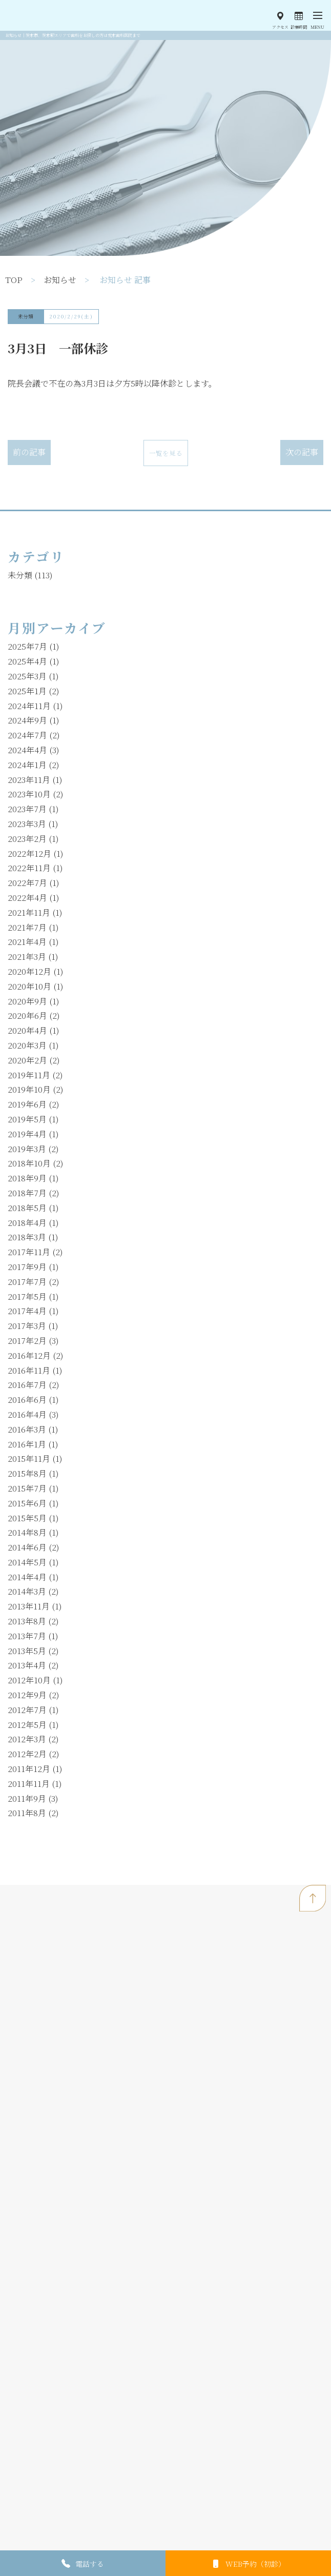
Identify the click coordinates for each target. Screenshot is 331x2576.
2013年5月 (27, 1651)
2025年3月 (27, 676)
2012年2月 (27, 1754)
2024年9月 (27, 720)
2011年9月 (27, 1798)
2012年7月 (27, 1710)
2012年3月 (27, 1739)
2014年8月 (27, 1532)
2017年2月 (27, 1340)
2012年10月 (29, 1680)
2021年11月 (29, 912)
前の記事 (29, 452)
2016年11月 (29, 1370)
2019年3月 (27, 1149)
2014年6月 (27, 1547)
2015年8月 (27, 1473)
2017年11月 (29, 1252)
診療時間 (299, 27)
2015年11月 (29, 1458)
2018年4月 (27, 1223)
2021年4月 (27, 942)
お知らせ (60, 280)
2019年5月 (27, 1119)
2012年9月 (27, 1695)
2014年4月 (27, 1577)
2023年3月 (27, 824)
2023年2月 (27, 838)
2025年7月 (27, 646)
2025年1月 (27, 691)
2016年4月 (27, 1414)
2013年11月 (29, 1606)
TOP (14, 280)
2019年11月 (29, 1075)
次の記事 (301, 452)
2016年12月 (29, 1355)
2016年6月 (27, 1399)
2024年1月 (27, 765)
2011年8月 (27, 1813)
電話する (89, 2564)
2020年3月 (27, 1045)
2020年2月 (27, 1060)
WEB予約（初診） (255, 2564)
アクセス (280, 27)
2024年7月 (27, 735)
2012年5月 (27, 1724)
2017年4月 (27, 1311)
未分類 (25, 316)
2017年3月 (27, 1326)
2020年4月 (27, 1030)
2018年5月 (27, 1208)
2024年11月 (29, 706)
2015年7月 (27, 1488)
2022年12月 (29, 853)
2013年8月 (27, 1621)
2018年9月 (27, 1178)
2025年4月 (27, 661)
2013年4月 (27, 1665)
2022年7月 (27, 883)
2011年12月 (29, 1769)
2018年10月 (29, 1163)
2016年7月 (27, 1385)
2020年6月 (27, 1015)
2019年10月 (29, 1089)
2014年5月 (27, 1562)
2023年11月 (29, 780)
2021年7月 (27, 927)
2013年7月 (27, 1636)
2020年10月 (29, 986)
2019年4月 (27, 1134)
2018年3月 (27, 1237)
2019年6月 (27, 1104)
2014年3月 (27, 1591)
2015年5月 (27, 1518)
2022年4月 (27, 897)
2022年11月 (29, 868)
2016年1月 (27, 1444)
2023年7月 (27, 809)
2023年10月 (29, 794)
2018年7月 (27, 1193)
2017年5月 (27, 1296)
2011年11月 (29, 1783)
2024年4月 (27, 750)
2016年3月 (27, 1429)
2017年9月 (27, 1267)
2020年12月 (29, 971)
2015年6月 (27, 1503)
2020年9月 (27, 1001)
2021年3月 (27, 956)
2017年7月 (27, 1281)
